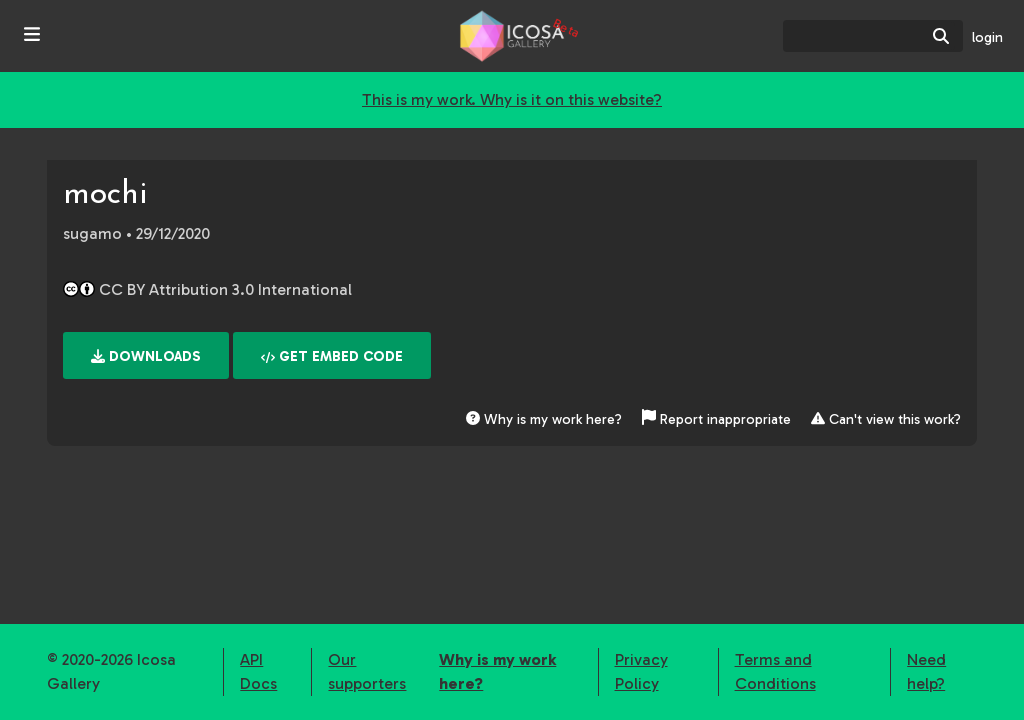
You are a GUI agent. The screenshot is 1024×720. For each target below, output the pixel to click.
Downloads (146, 356)
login (987, 37)
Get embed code (332, 356)
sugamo (92, 233)
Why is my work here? (544, 419)
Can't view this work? (886, 419)
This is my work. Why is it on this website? (512, 99)
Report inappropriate (718, 419)
